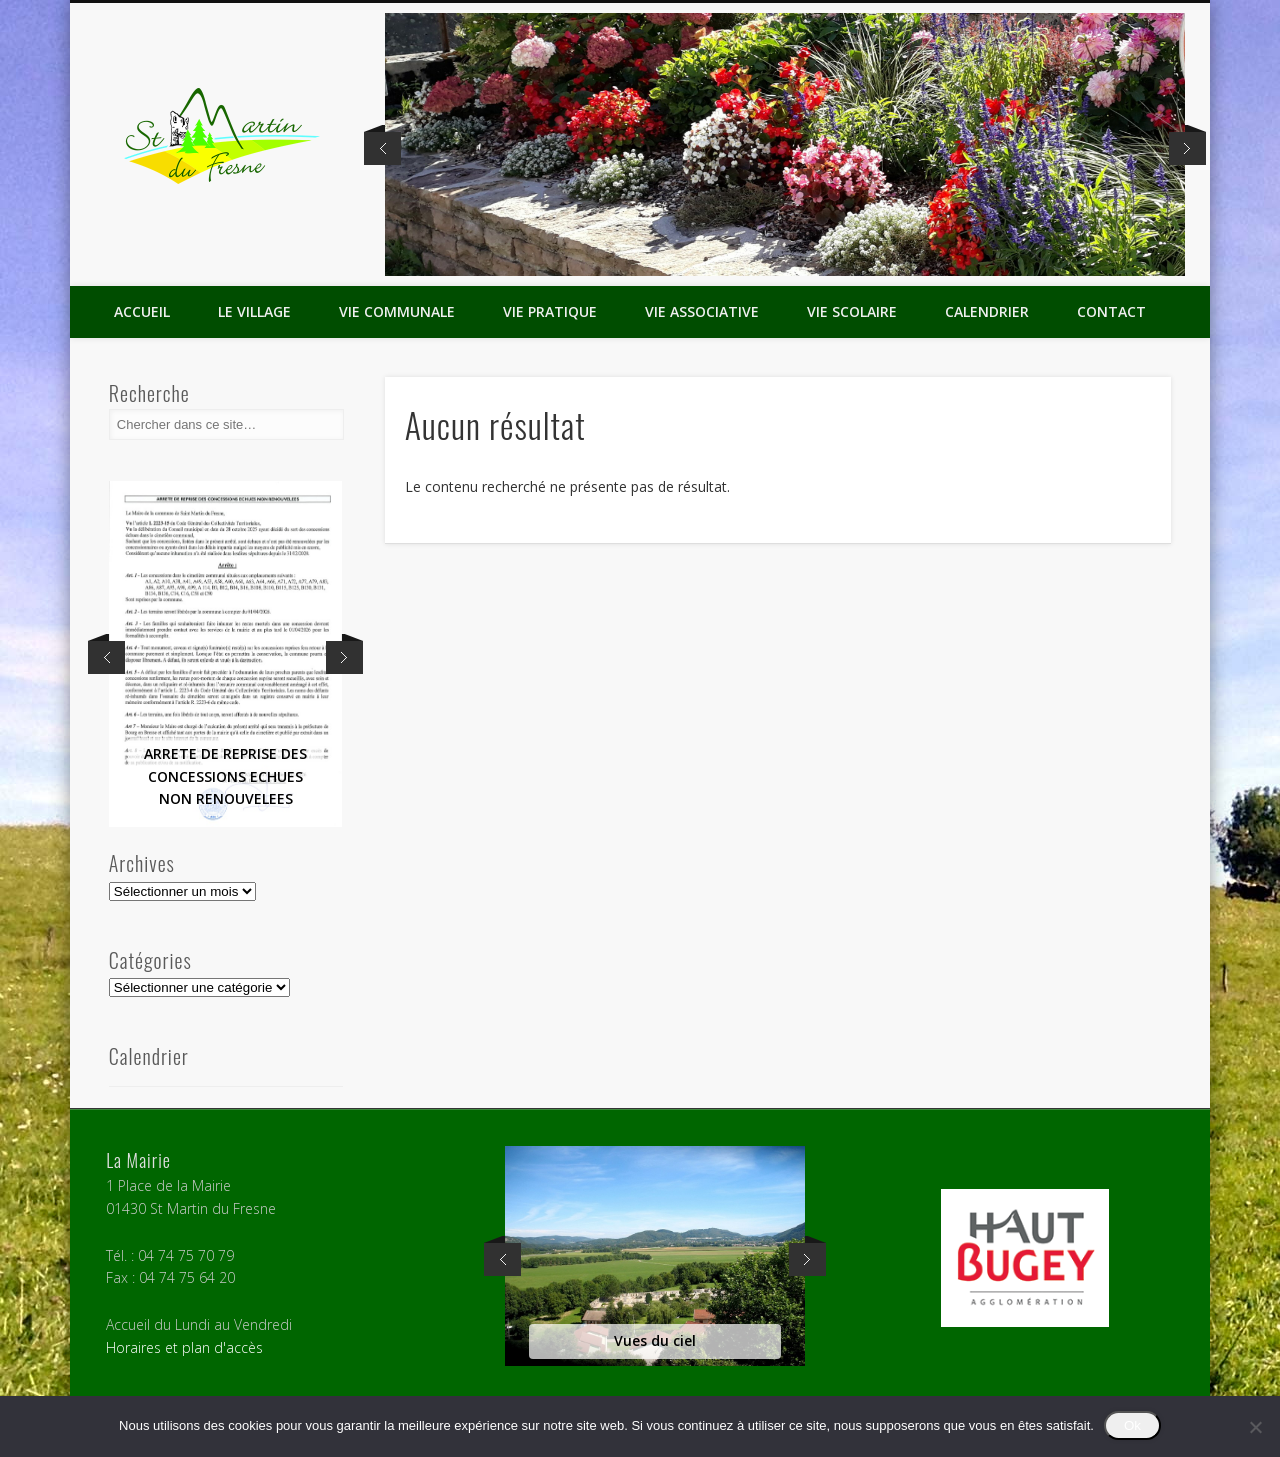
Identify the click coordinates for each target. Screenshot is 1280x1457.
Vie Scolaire (852, 311)
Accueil (142, 311)
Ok (1132, 1425)
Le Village (254, 311)
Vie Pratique (550, 311)
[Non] (1255, 1427)
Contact (1111, 311)
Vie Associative (702, 311)
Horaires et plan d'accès (184, 1347)
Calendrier (987, 311)
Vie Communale (397, 311)
